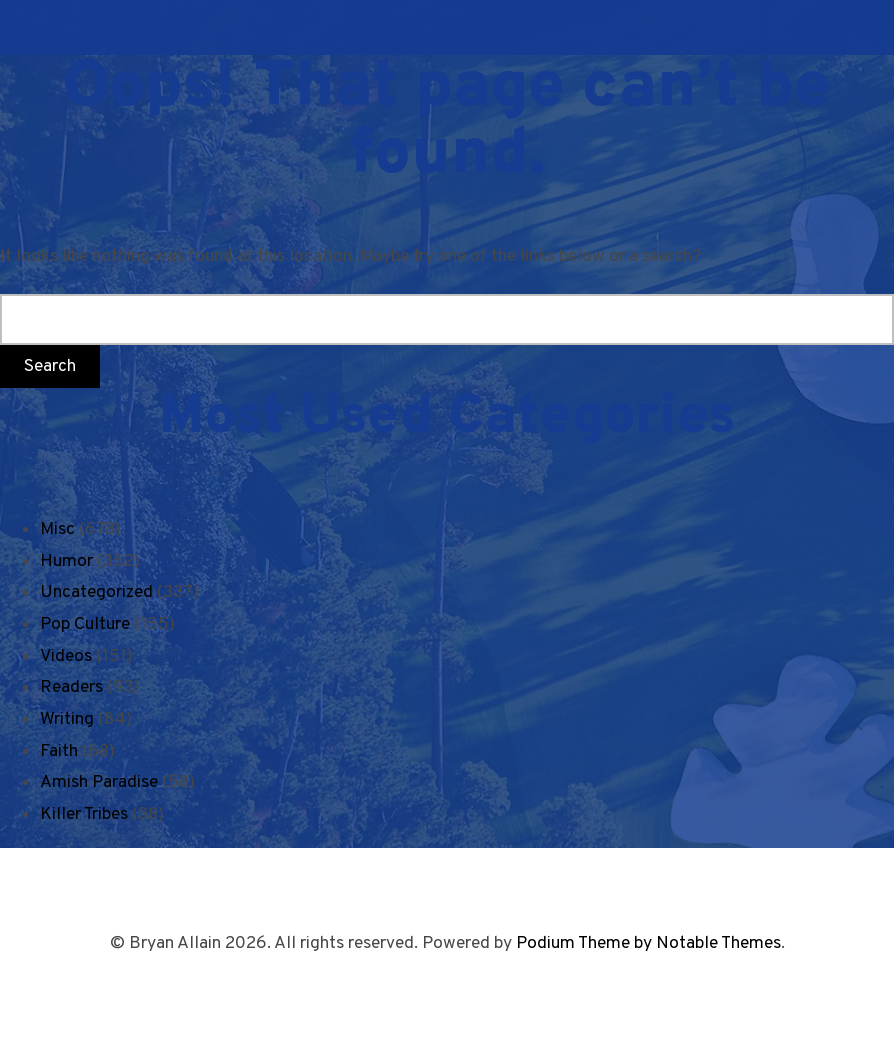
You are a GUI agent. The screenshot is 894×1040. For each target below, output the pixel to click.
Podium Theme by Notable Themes (648, 943)
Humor (66, 561)
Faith (59, 751)
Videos (66, 656)
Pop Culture (85, 624)
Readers (71, 687)
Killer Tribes (84, 814)
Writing (67, 719)
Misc (57, 529)
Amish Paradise (99, 782)
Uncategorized (96, 592)
